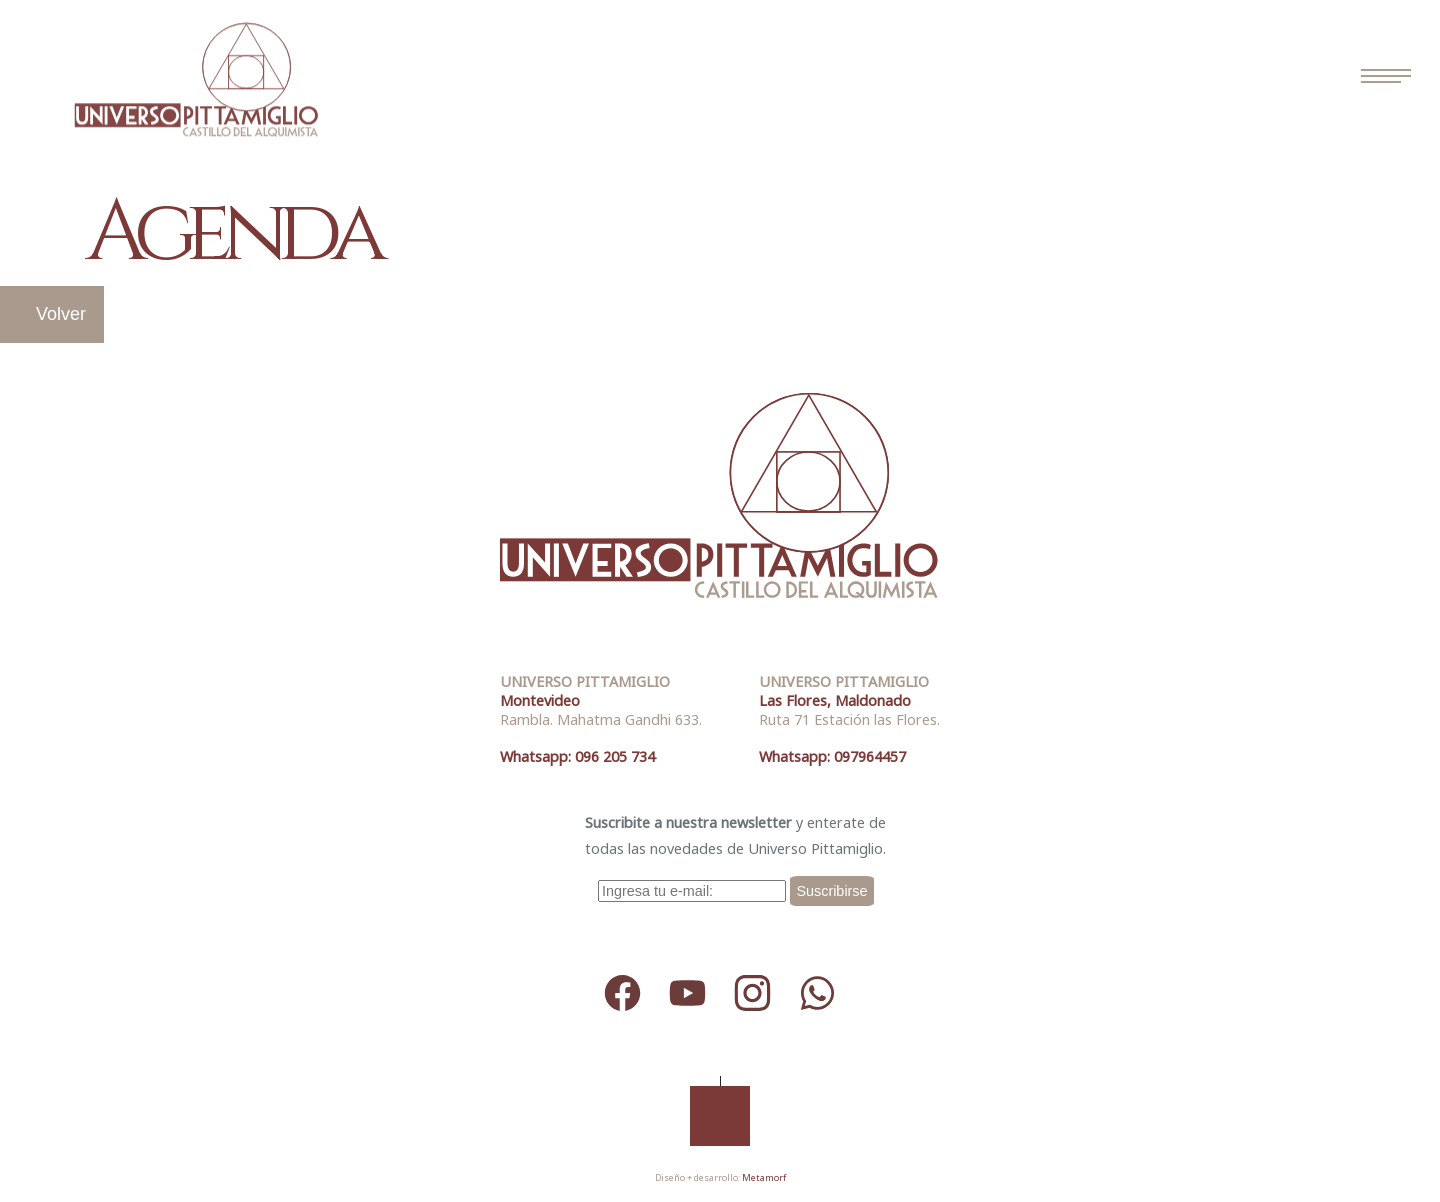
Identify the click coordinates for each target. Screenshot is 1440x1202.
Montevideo (540, 700)
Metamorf (764, 1177)
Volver (61, 314)
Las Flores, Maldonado (835, 700)
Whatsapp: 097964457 (832, 756)
